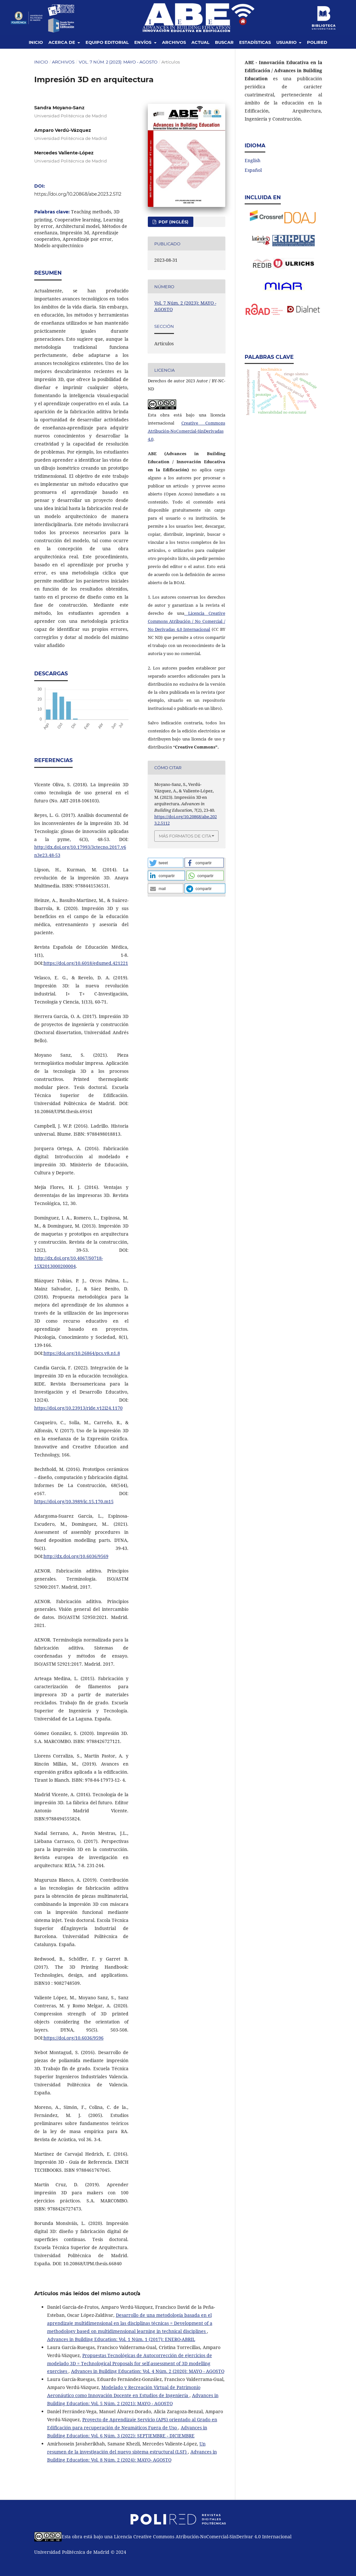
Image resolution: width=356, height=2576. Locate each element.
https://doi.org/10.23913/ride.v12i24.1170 (78, 1408)
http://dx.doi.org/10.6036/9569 (76, 1556)
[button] (165, 862)
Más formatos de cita (185, 835)
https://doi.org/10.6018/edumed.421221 (86, 963)
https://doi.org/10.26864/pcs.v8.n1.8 (82, 1353)
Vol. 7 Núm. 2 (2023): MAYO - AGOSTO (118, 61)
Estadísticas (255, 42)
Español (253, 170)
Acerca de (62, 42)
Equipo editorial (107, 42)
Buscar (224, 42)
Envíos (143, 42)
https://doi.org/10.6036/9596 (74, 2038)
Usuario (287, 42)
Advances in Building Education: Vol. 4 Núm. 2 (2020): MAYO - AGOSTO (147, 2371)
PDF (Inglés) (172, 221)
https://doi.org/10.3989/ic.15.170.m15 (74, 1501)
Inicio (36, 42)
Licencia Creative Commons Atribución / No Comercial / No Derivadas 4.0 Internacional (186, 621)
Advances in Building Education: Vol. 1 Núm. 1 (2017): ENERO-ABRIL (121, 2339)
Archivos (174, 42)
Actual (200, 42)
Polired (317, 42)
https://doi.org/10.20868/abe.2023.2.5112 (77, 194)
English (252, 160)
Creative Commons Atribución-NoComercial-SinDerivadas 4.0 (186, 431)
